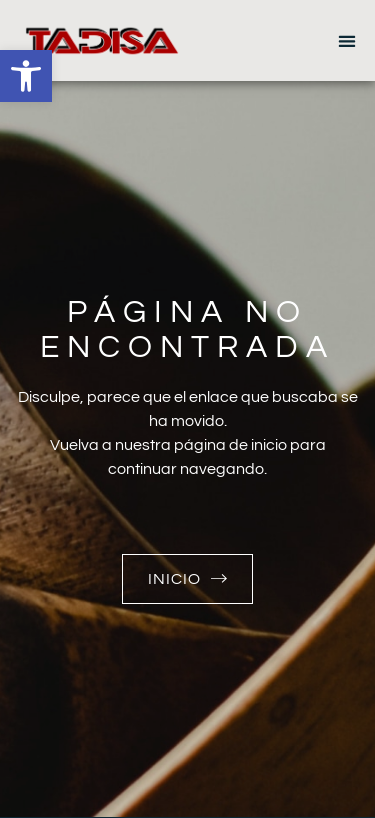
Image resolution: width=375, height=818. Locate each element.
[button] (26, 76)
